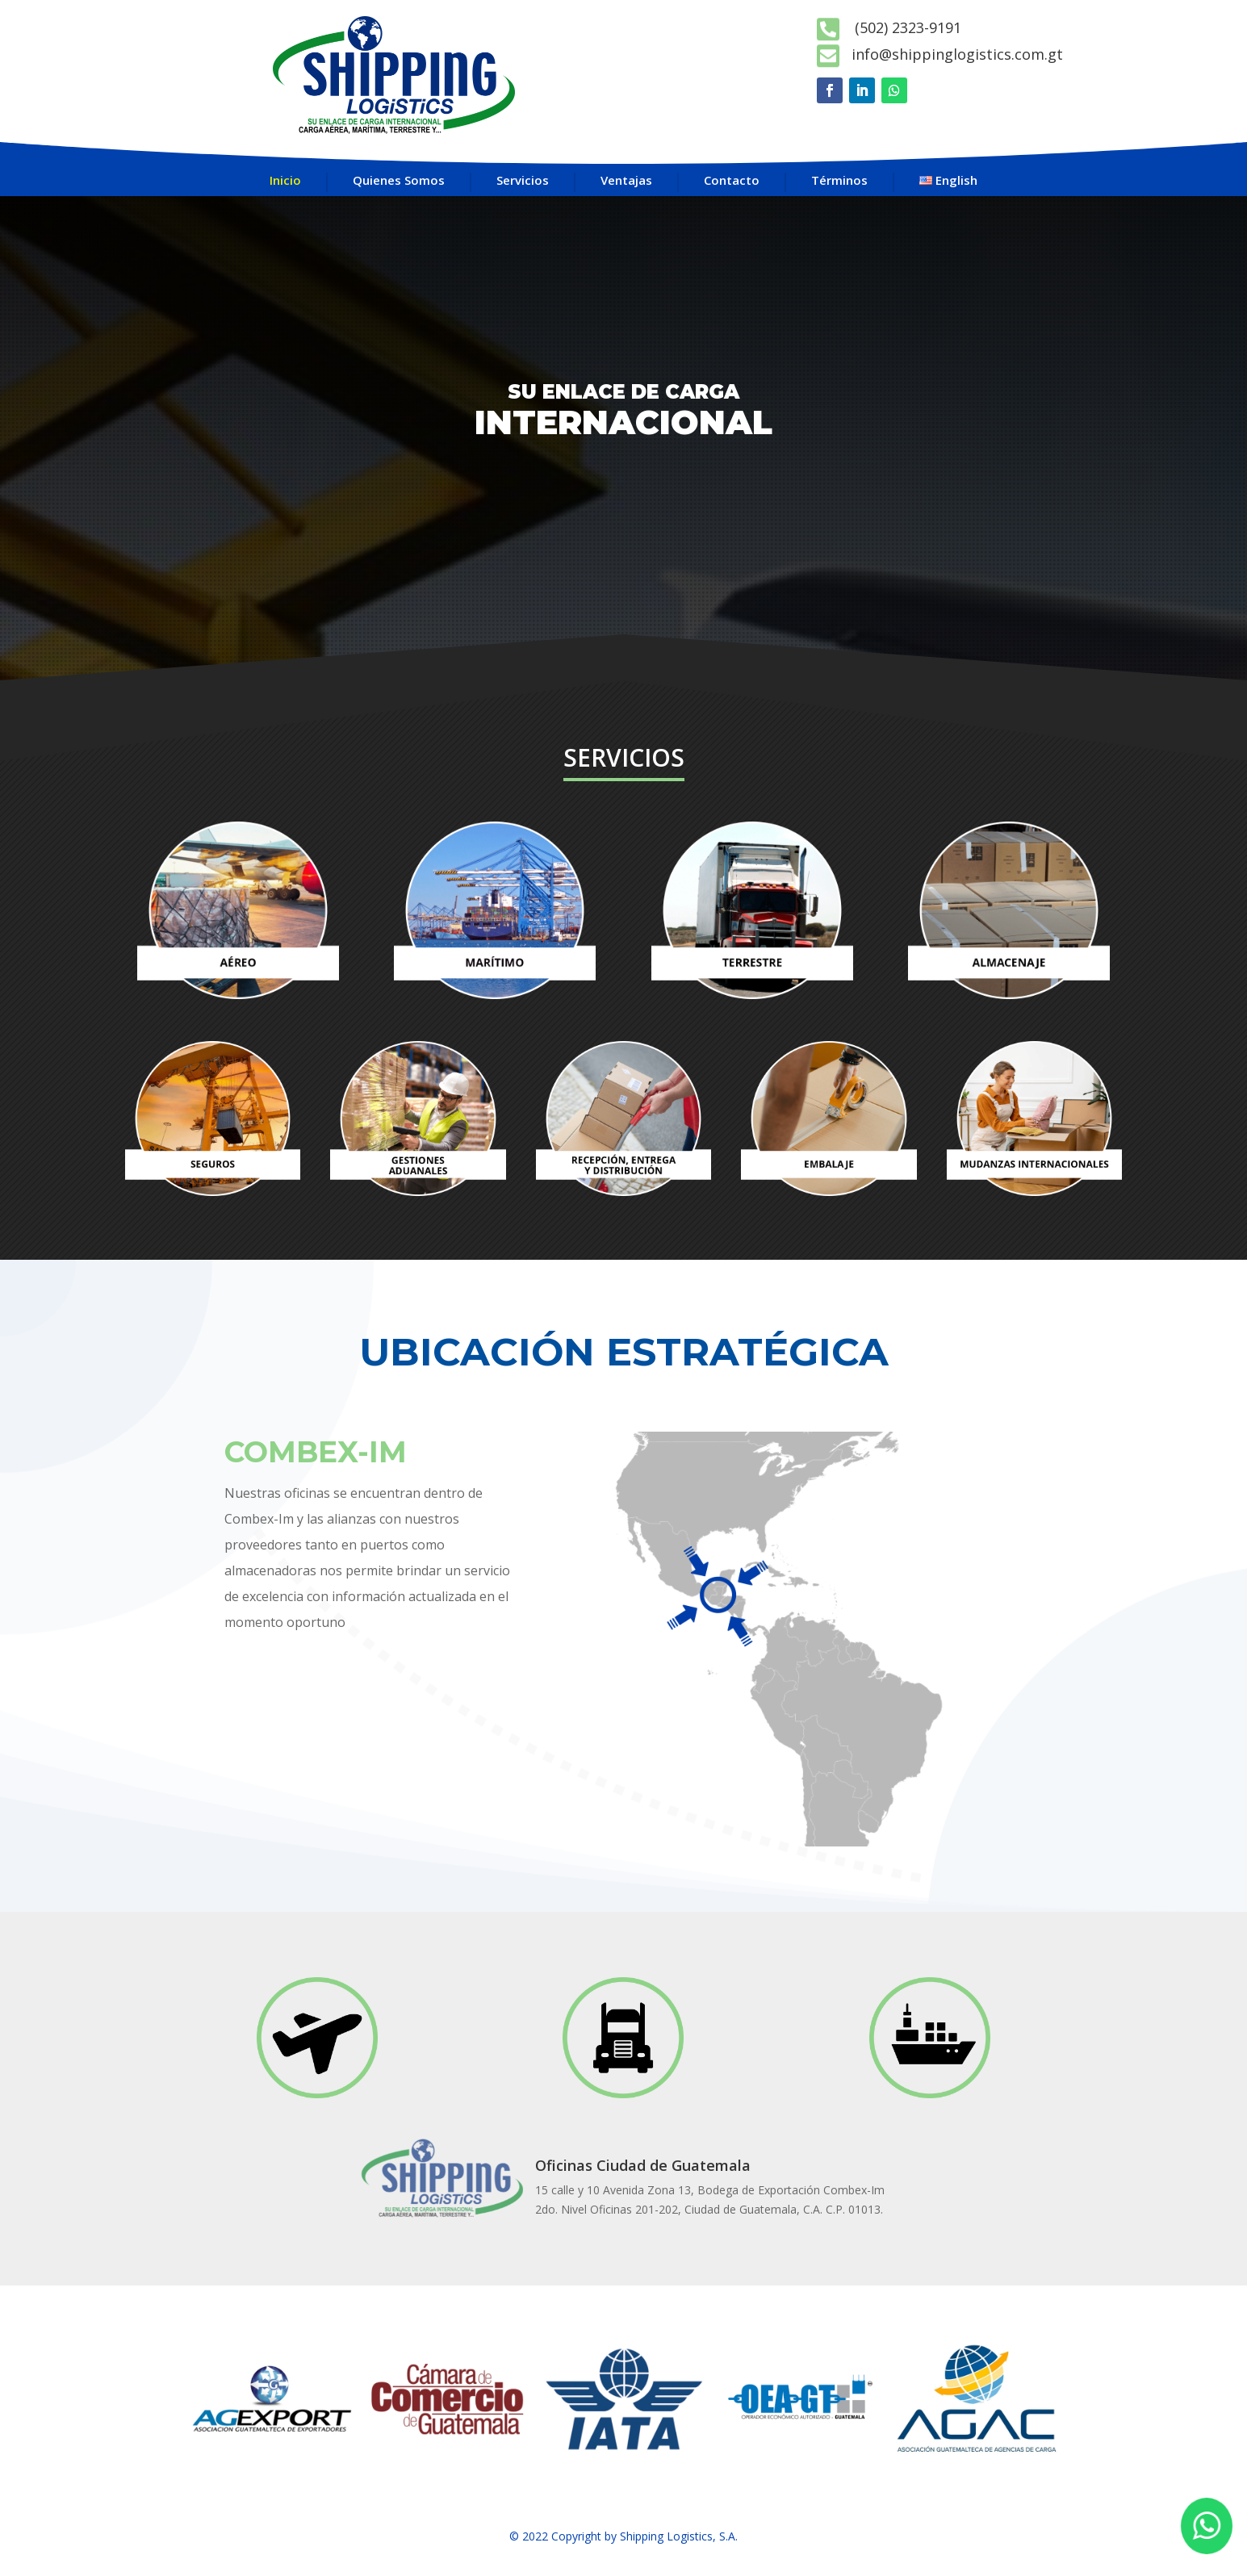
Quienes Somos (399, 180)
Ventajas (626, 180)
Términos (839, 180)
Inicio (285, 180)
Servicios (522, 180)
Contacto (731, 180)
